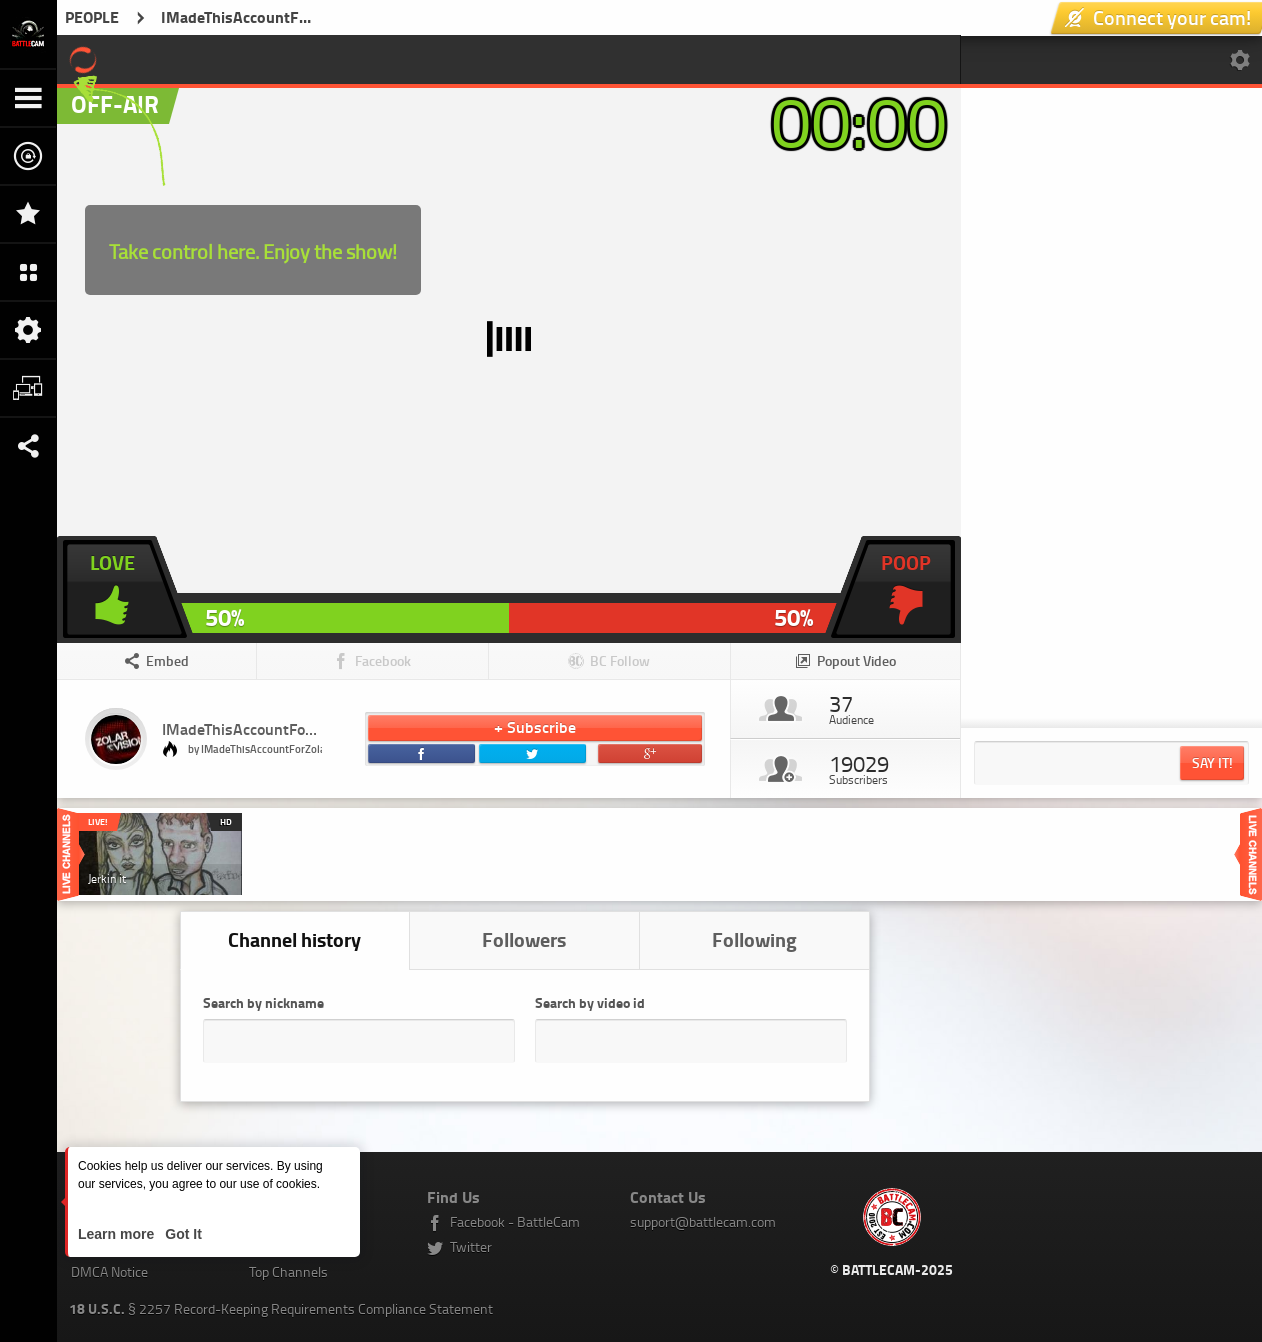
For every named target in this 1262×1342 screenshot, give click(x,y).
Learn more (118, 1234)
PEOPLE (92, 16)
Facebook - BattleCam (515, 1221)
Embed (167, 660)
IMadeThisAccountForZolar (254, 728)
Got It (181, 1234)
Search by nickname (263, 1002)
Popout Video (856, 660)
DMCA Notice (109, 1271)
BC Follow (620, 660)
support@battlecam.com (703, 1221)
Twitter (471, 1246)
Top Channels (288, 1271)
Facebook (383, 660)
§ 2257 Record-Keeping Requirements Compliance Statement (281, 1308)
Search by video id (590, 1002)
